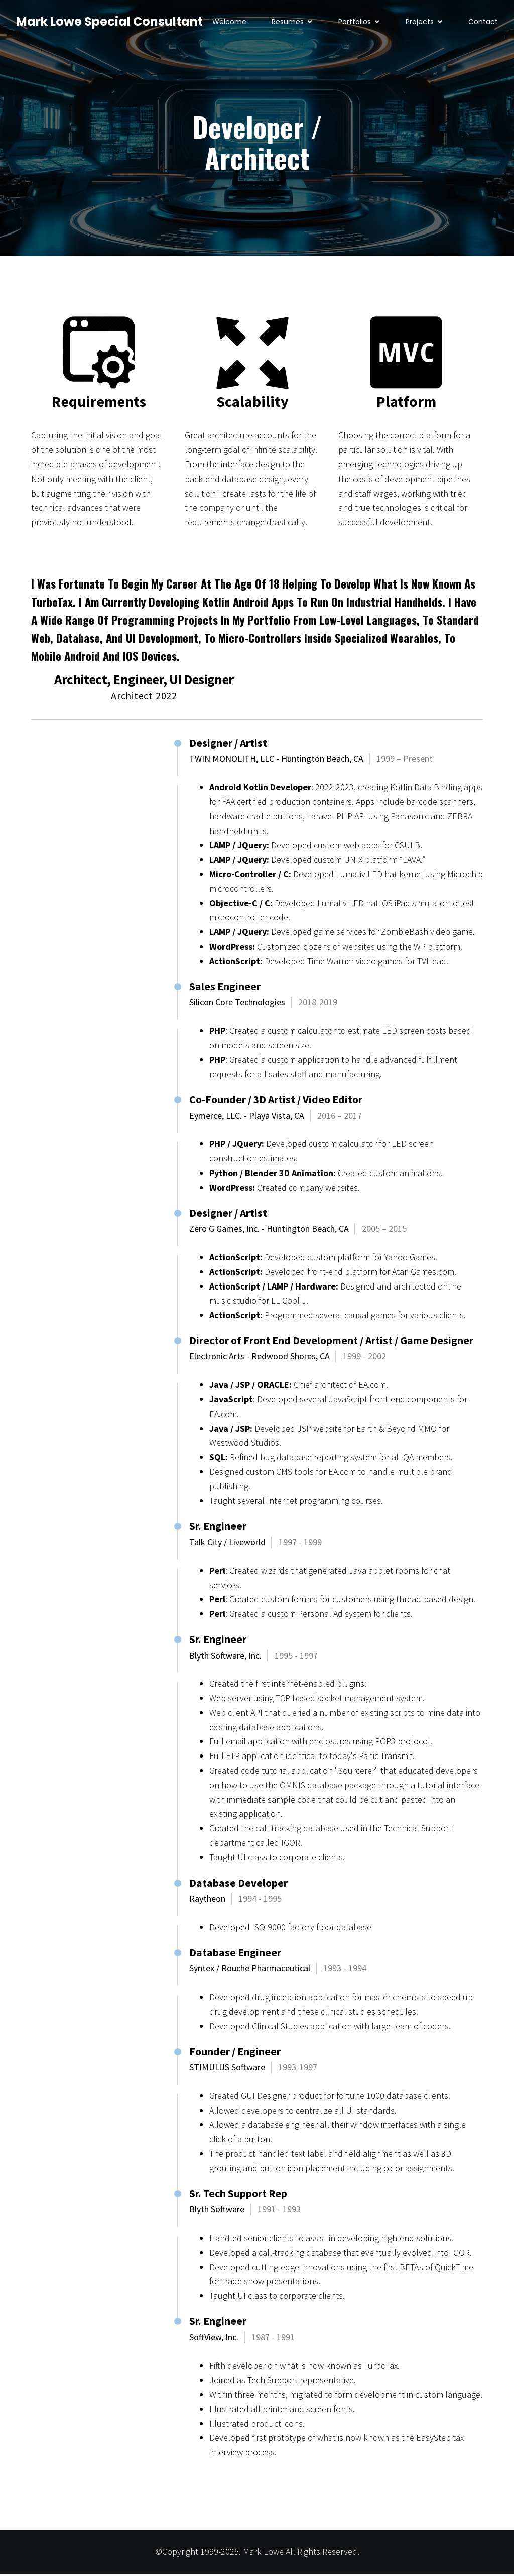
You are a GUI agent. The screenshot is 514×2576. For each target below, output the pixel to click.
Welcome (229, 23)
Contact (483, 23)
